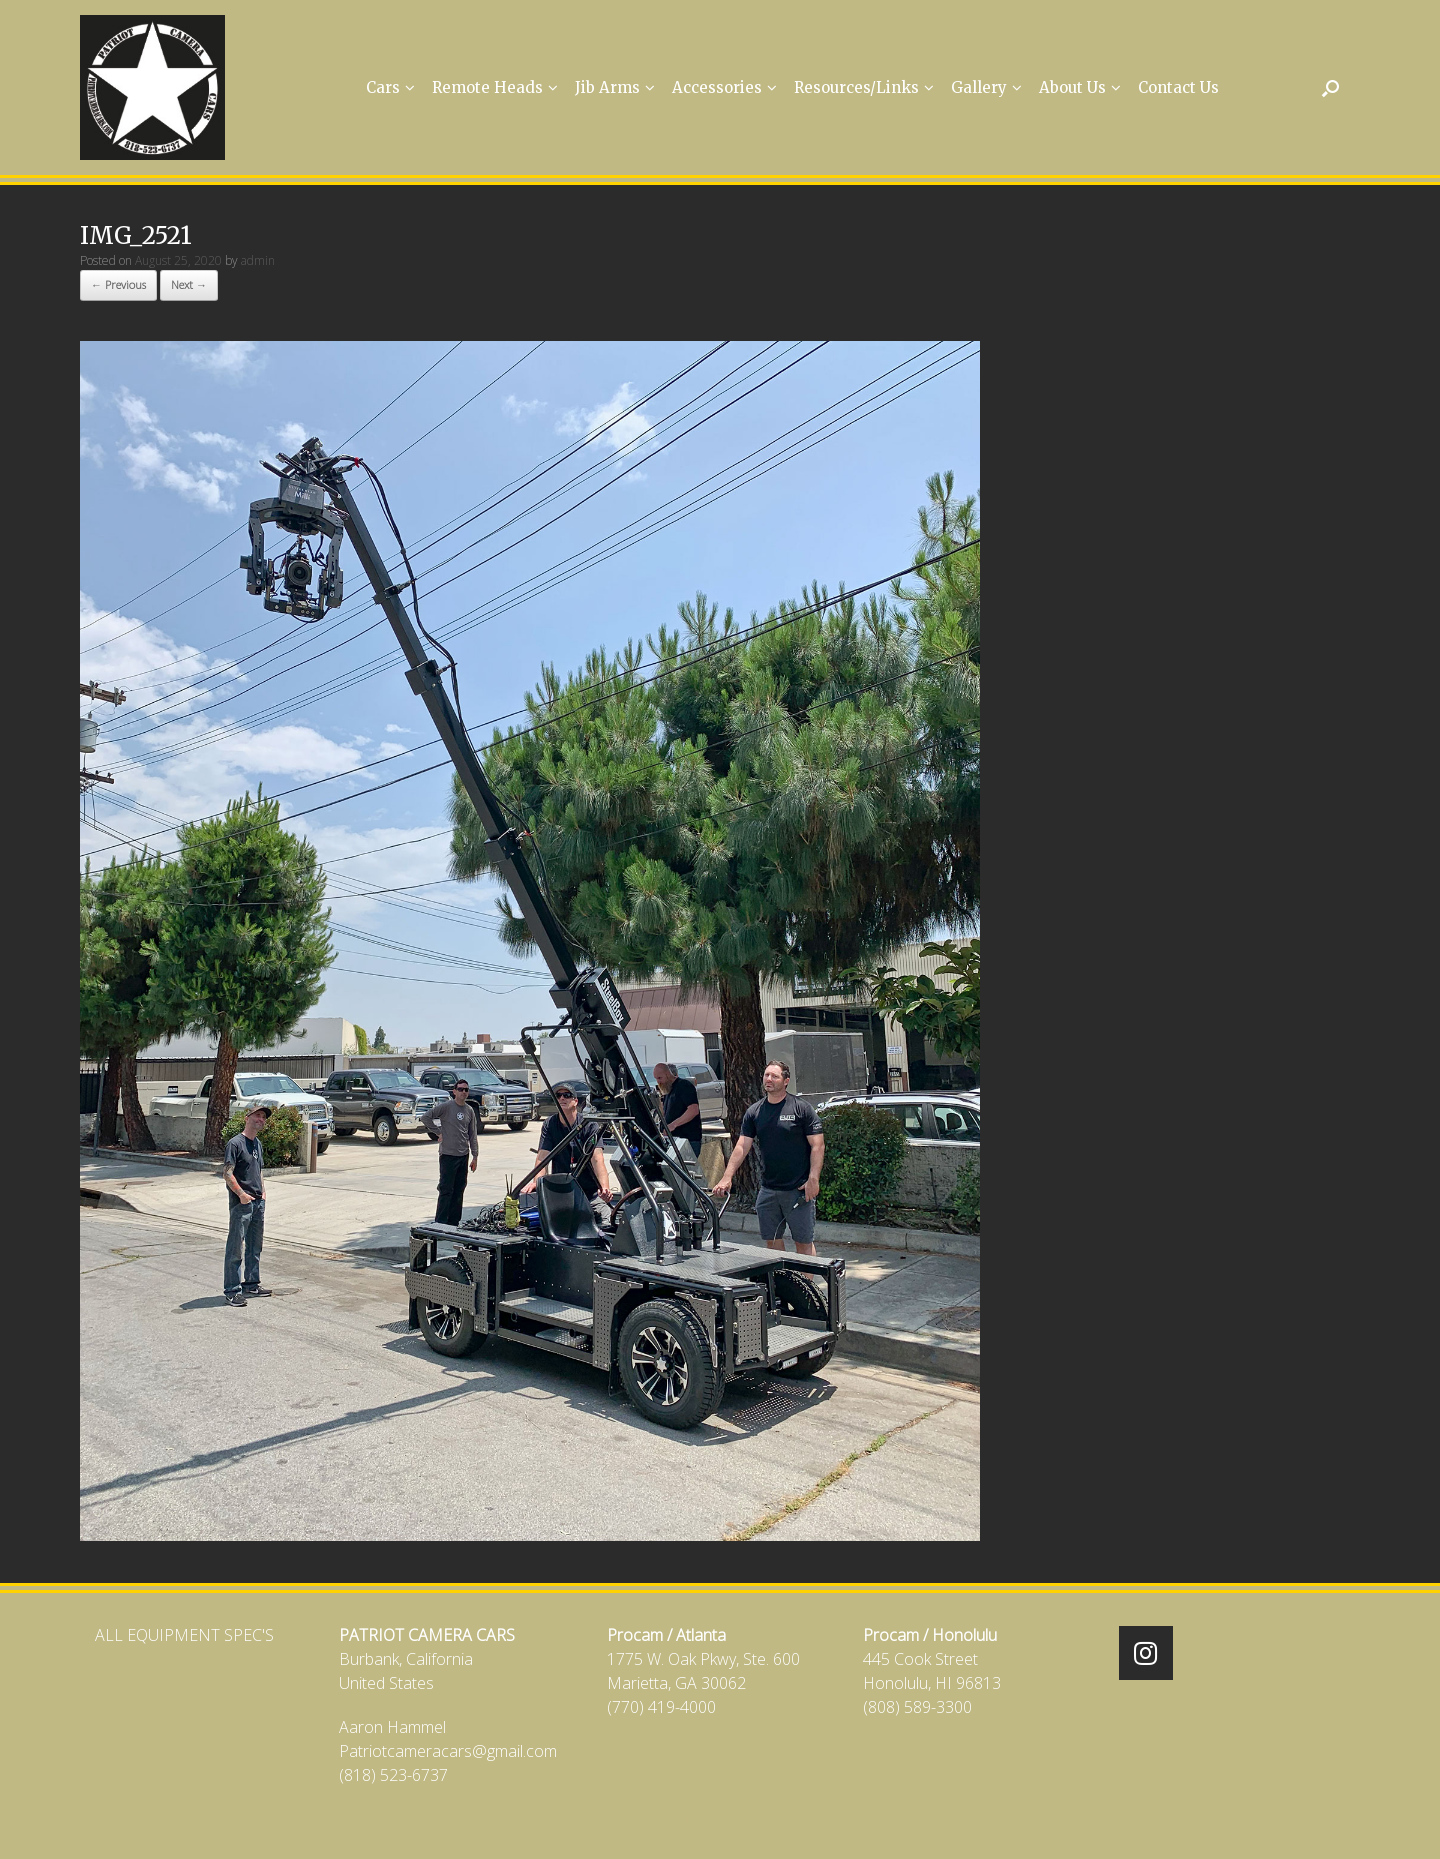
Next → (189, 284)
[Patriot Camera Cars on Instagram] (1146, 1653)
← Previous (118, 284)
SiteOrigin (706, 1820)
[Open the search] (1330, 87)
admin (258, 260)
